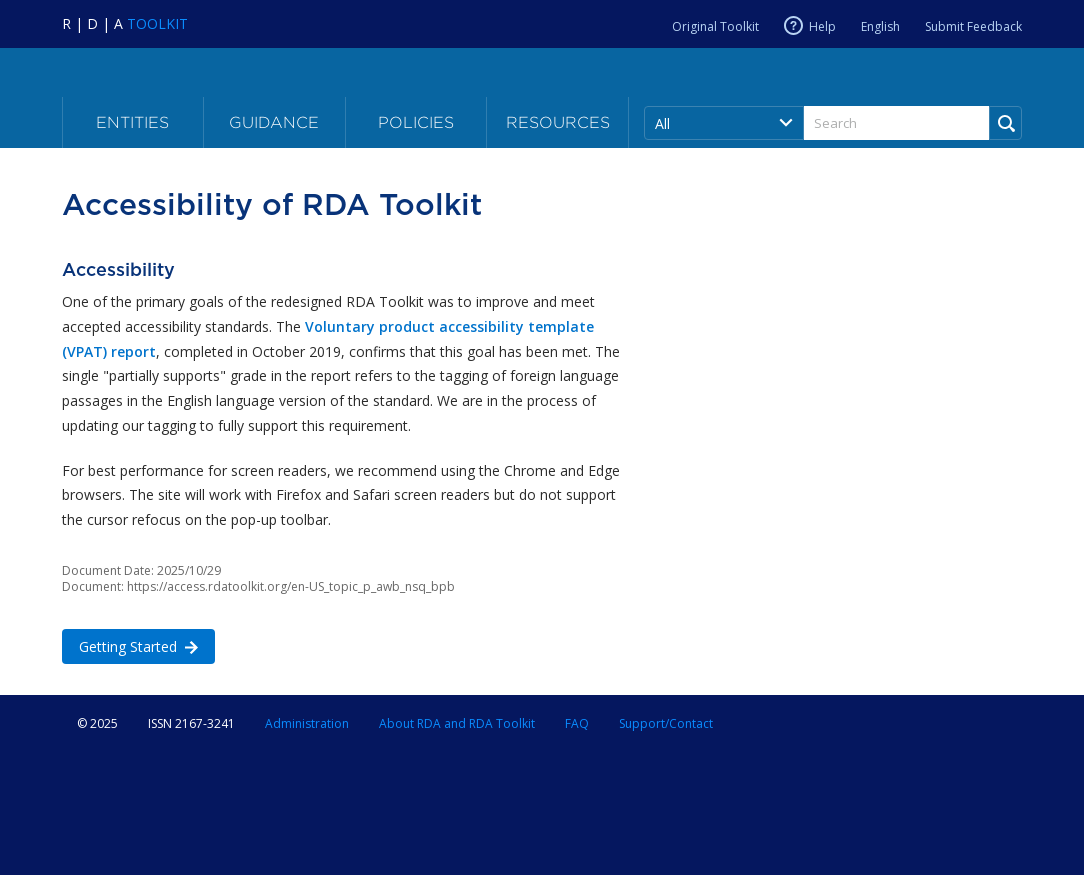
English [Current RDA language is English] (880, 26)
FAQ (577, 723)
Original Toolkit (715, 26)
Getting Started (130, 645)
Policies (416, 122)
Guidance (274, 122)
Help (822, 26)
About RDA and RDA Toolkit (457, 723)
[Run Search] (1005, 123)
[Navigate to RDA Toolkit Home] (125, 23)
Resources (558, 122)
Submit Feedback (973, 26)
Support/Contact (666, 723)
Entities (132, 122)
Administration (307, 723)
